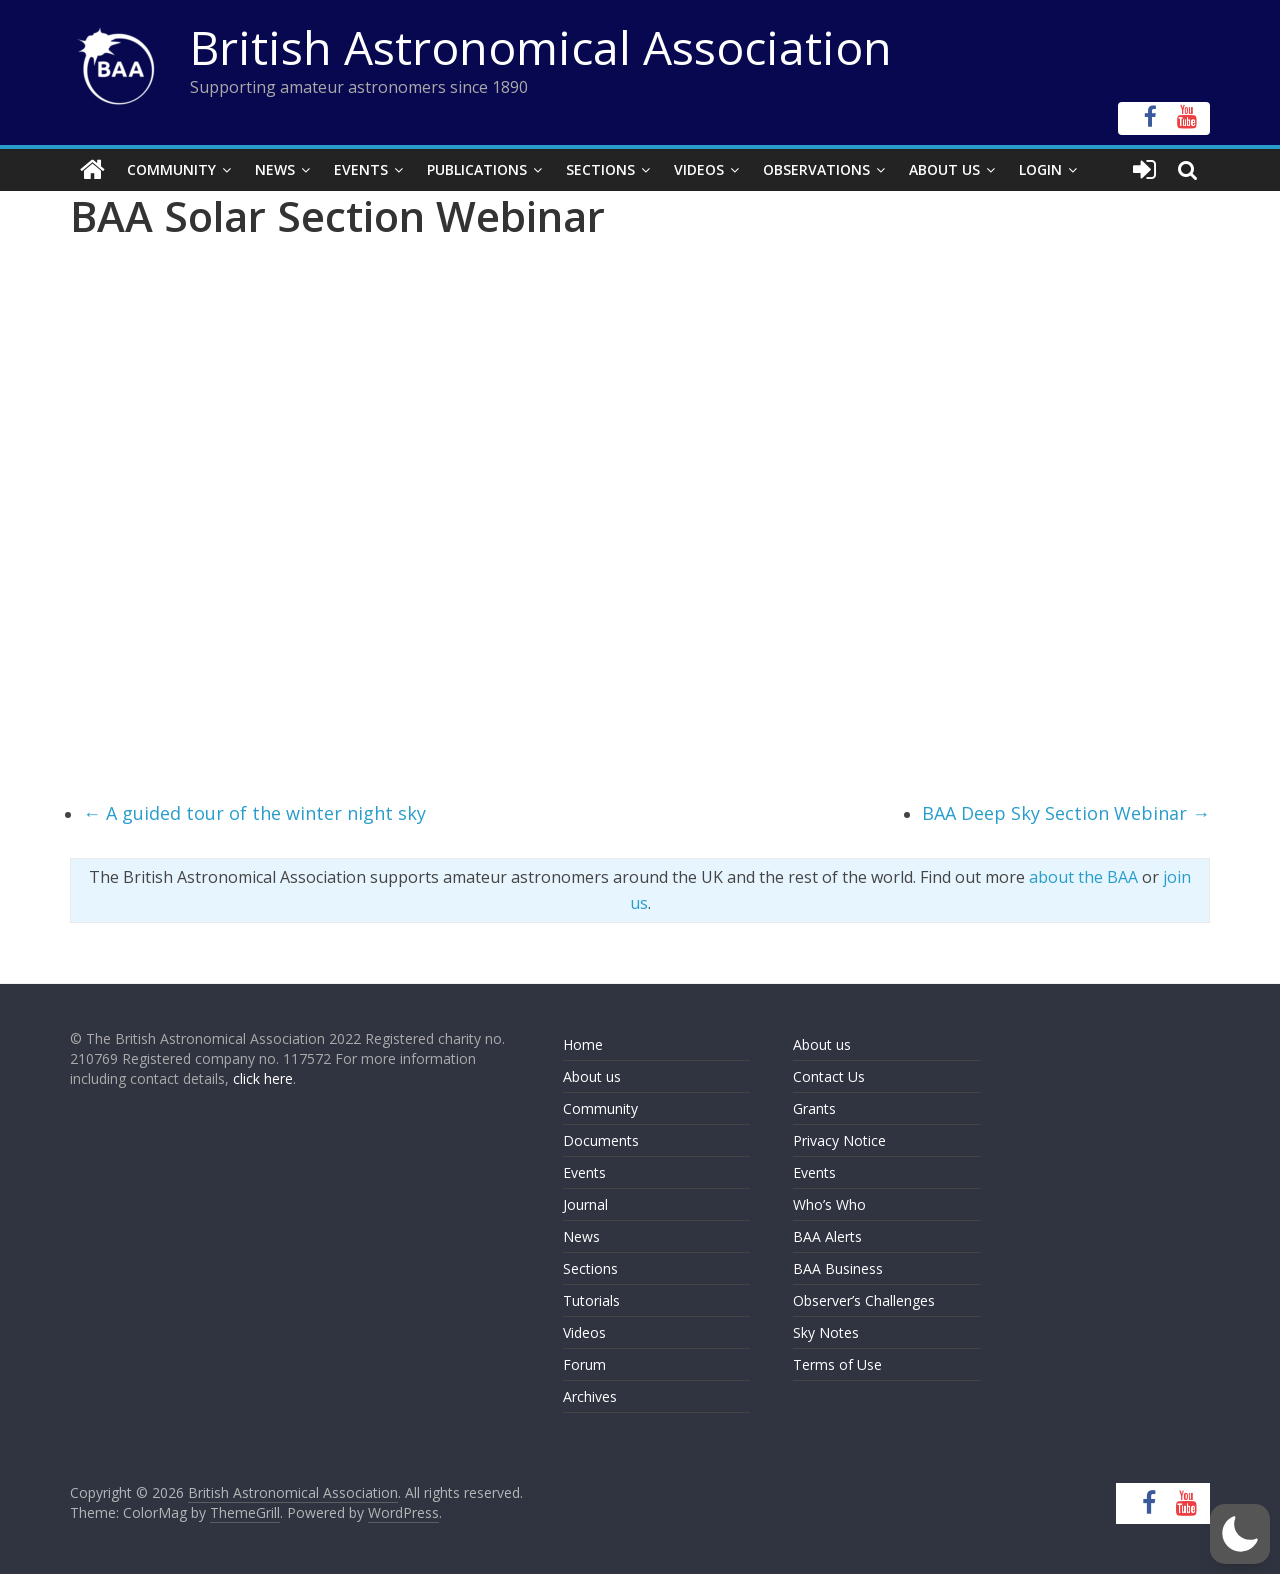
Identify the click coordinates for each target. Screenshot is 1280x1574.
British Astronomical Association (541, 47)
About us (592, 1076)
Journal (585, 1204)
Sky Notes (826, 1332)
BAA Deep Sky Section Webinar (1066, 813)
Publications (477, 169)
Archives (590, 1396)
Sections (600, 169)
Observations (816, 169)
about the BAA (1083, 877)
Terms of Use (837, 1364)
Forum (584, 1364)
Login (1040, 169)
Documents (601, 1140)
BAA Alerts (827, 1236)
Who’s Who (829, 1204)
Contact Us (829, 1076)
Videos (699, 169)
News (275, 169)
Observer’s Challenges (864, 1300)
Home (583, 1044)
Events (361, 169)
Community (171, 169)
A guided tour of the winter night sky (254, 813)
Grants (814, 1108)
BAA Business (838, 1268)
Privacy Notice (839, 1140)
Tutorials (591, 1300)
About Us (944, 169)
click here (263, 1078)
